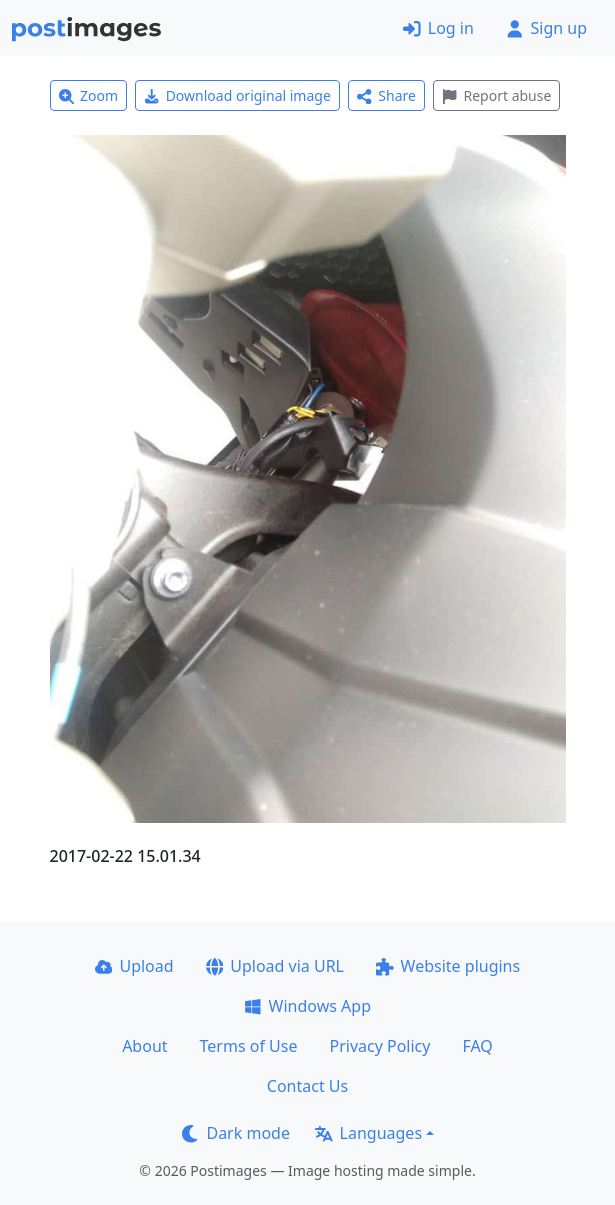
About (144, 1046)
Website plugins (448, 966)
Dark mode (236, 1133)
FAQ (477, 1046)
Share (386, 95)
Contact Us (307, 1086)
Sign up (546, 28)
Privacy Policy (379, 1046)
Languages (368, 1133)
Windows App (307, 1006)
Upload (134, 966)
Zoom (89, 95)
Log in (438, 28)
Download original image (237, 95)
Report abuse (496, 95)
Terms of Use (249, 1046)
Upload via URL (275, 966)
